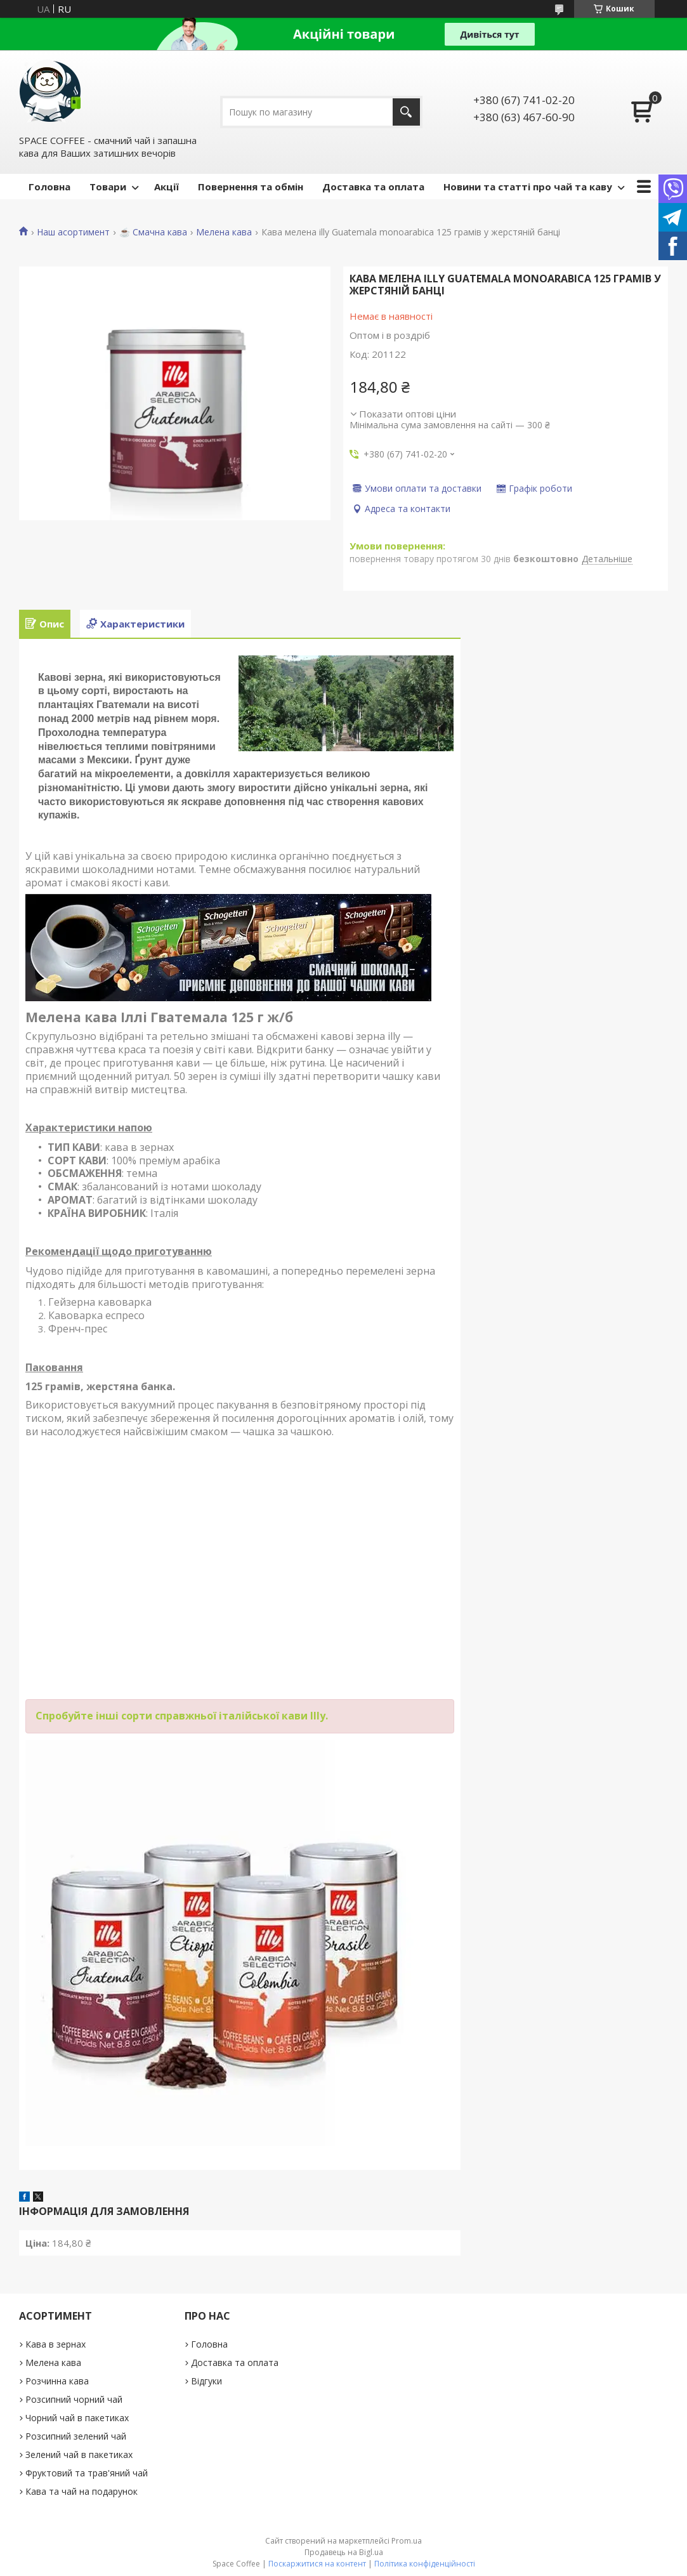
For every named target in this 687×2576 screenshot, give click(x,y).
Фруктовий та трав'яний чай (86, 2473)
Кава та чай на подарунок (81, 2491)
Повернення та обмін (250, 186)
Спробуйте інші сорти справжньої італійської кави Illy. (182, 1716)
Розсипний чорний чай (73, 2399)
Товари (107, 186)
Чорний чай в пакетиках (77, 2418)
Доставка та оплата (373, 186)
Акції (166, 186)
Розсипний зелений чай (75, 2436)
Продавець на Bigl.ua (343, 2552)
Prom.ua (406, 2540)
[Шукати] (406, 112)
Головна (49, 186)
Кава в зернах (55, 2344)
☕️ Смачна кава (153, 232)
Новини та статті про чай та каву (527, 186)
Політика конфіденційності (424, 2563)
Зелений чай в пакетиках (79, 2454)
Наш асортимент (73, 232)
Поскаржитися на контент (317, 2563)
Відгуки (206, 2381)
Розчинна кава (57, 2381)
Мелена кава (224, 232)
